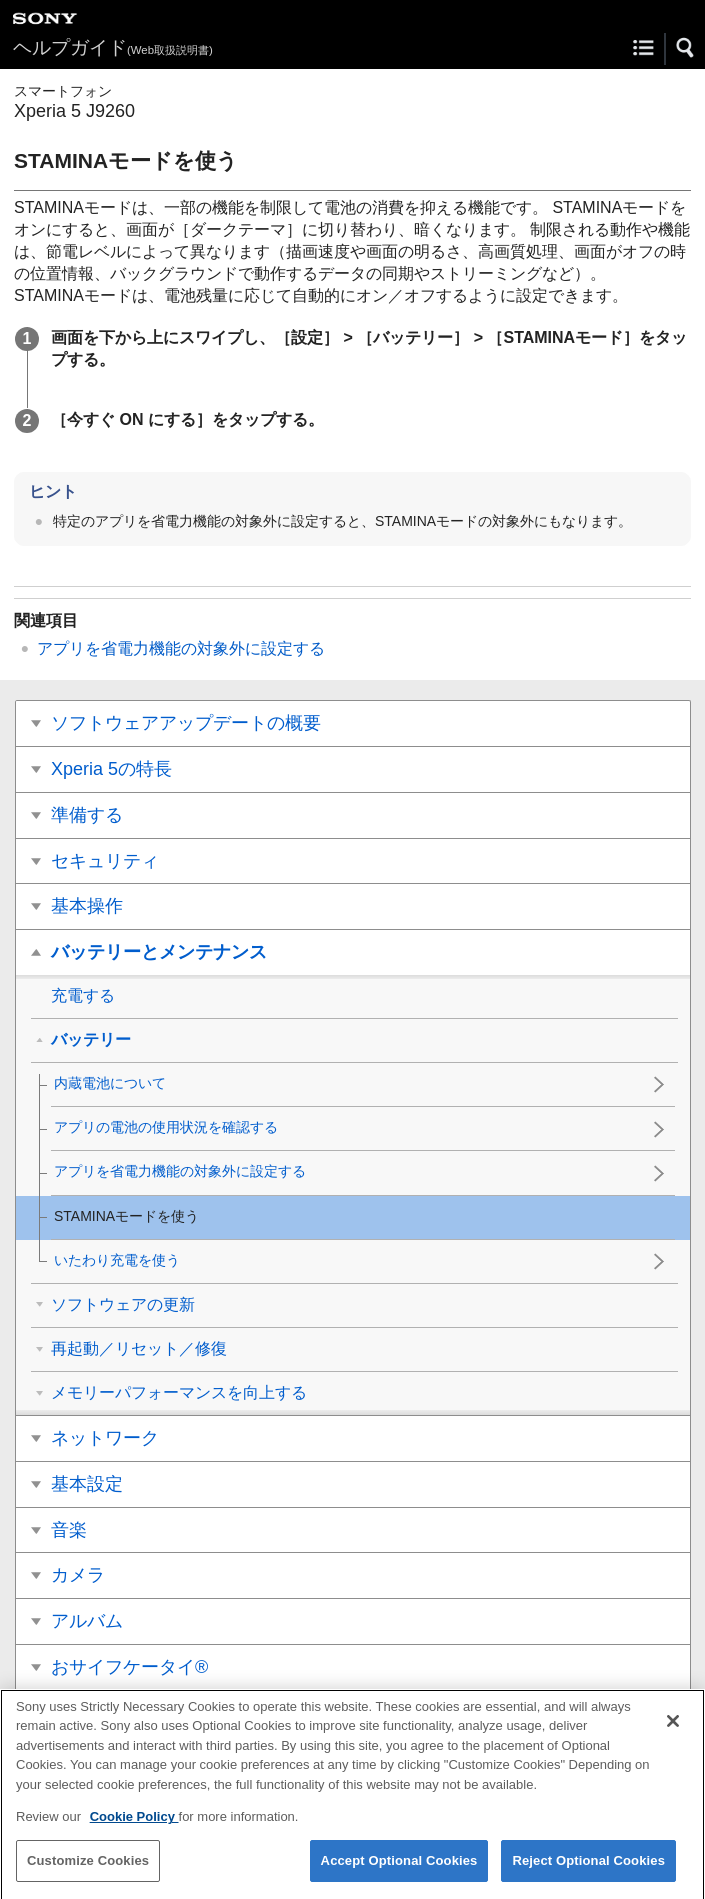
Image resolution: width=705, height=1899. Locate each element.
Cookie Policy (134, 1829)
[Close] (673, 1734)
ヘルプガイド (113, 47)
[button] (686, 48)
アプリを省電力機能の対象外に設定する (181, 648)
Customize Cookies (88, 1873)
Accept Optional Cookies (399, 1873)
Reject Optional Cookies (588, 1873)
